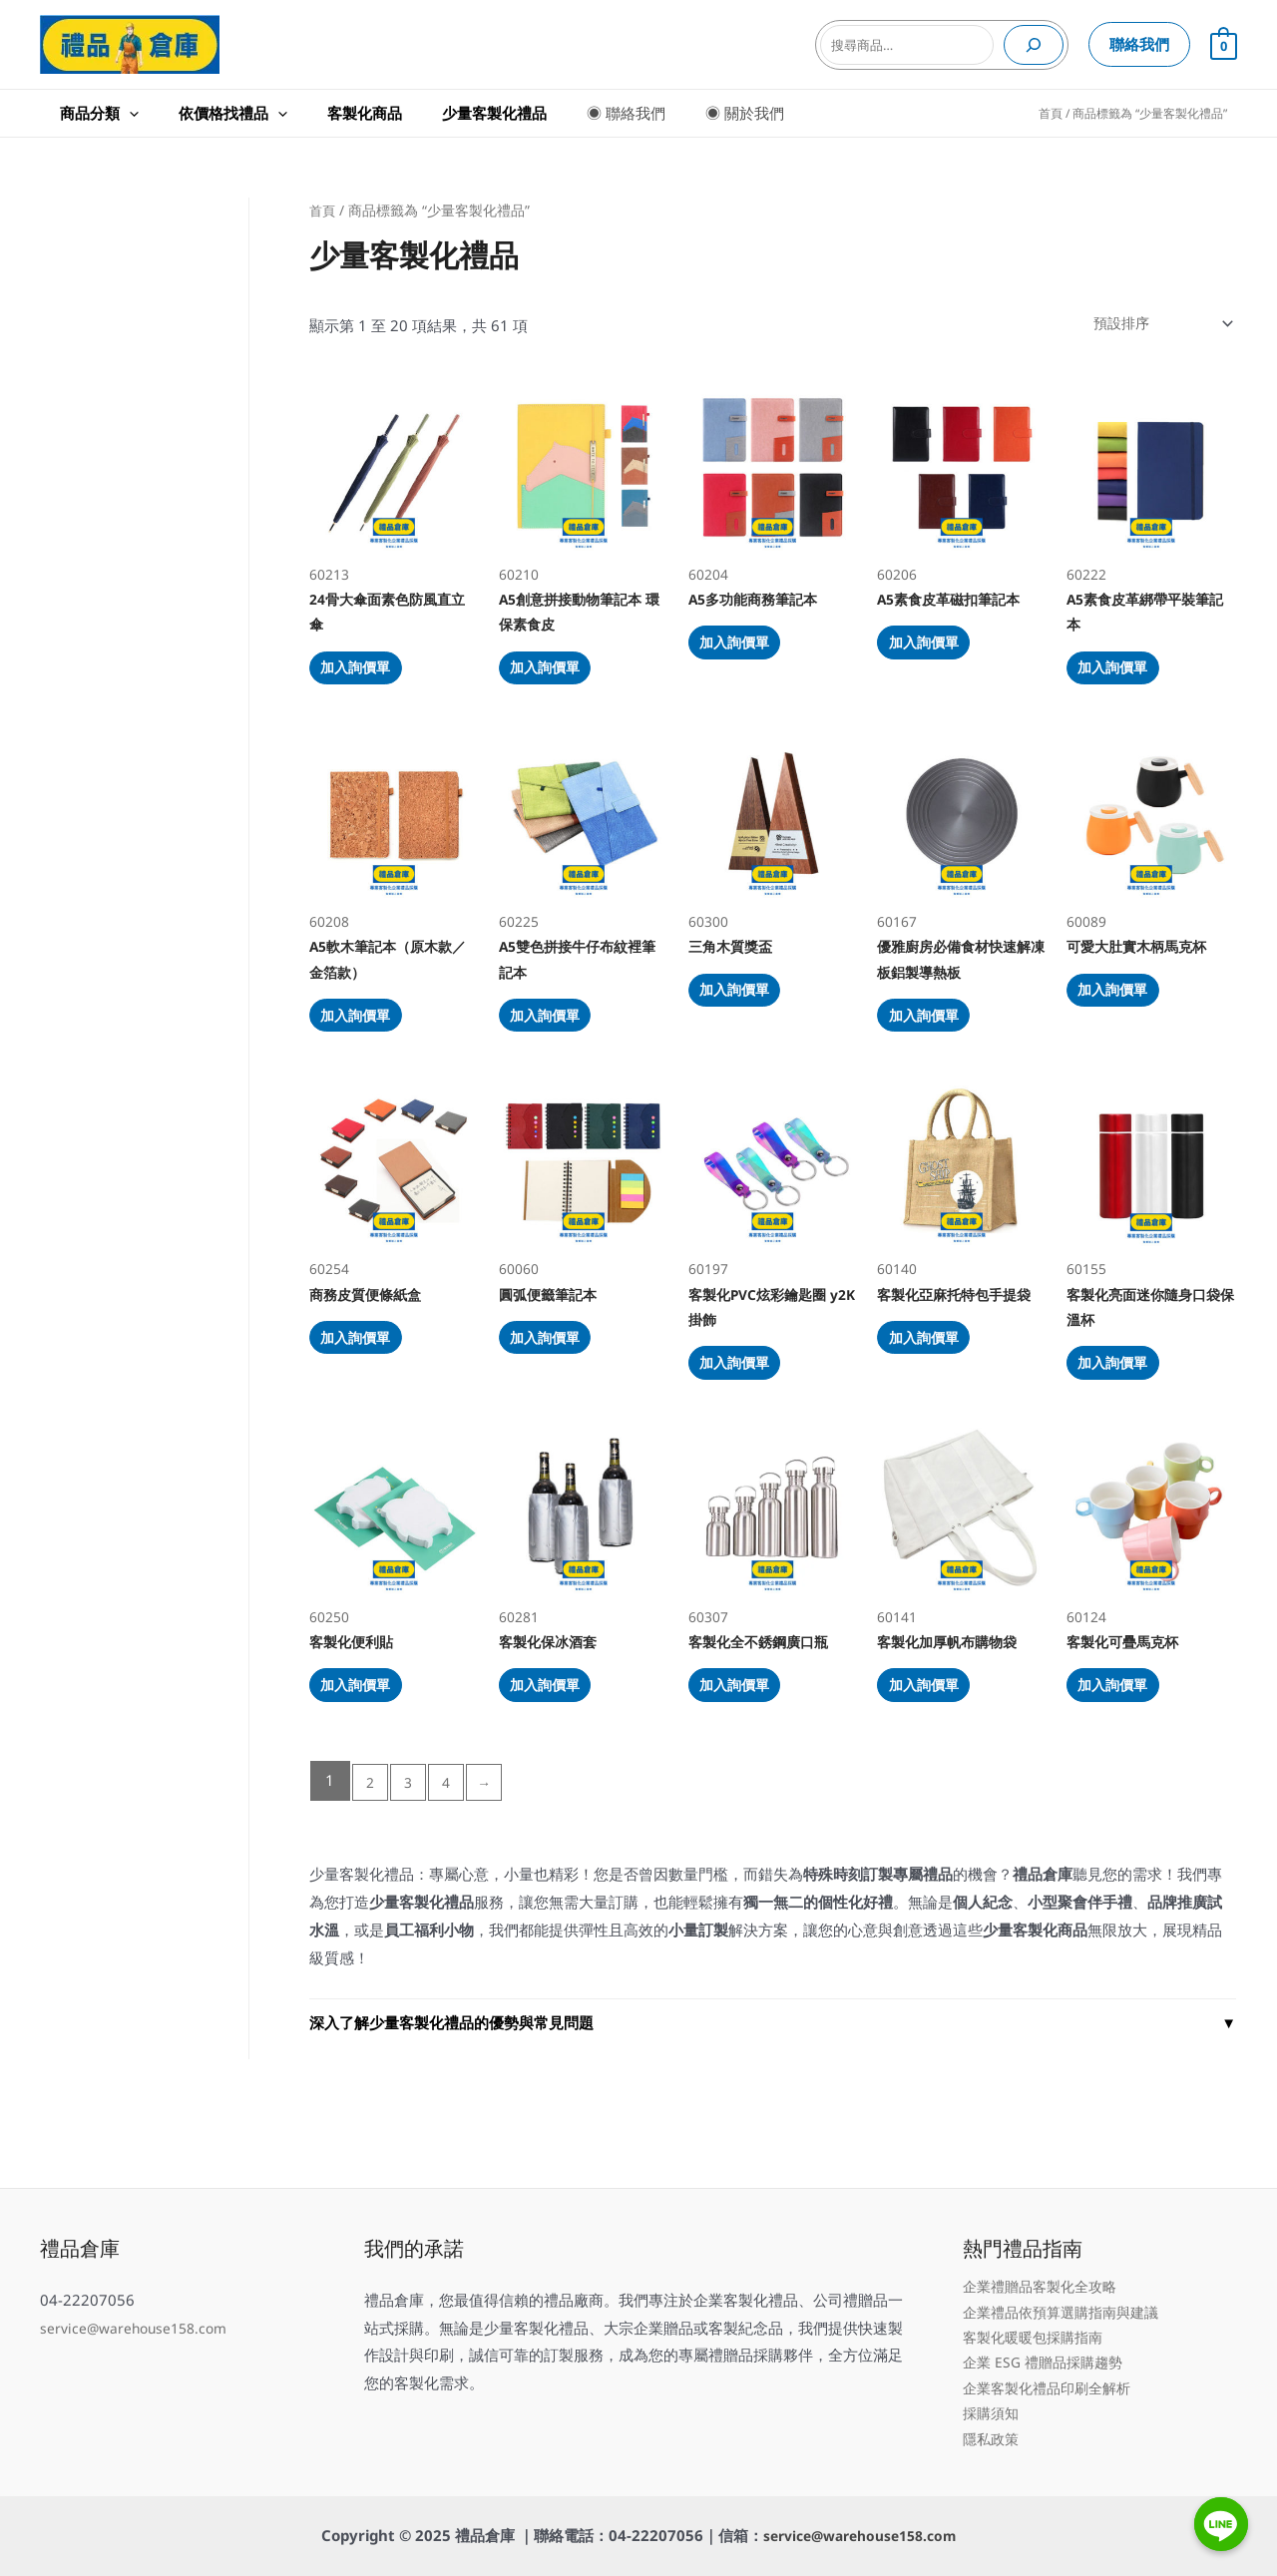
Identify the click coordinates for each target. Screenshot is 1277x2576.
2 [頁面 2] (371, 1855)
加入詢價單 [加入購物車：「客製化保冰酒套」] (557, 1754)
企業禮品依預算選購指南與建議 (1067, 2298)
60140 (962, 1218)
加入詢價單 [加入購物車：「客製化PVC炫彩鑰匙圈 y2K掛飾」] (746, 1416)
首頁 (1051, 113)
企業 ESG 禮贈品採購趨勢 (1047, 2353)
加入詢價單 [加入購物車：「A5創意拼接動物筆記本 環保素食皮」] (557, 683)
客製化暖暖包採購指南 (1037, 2326)
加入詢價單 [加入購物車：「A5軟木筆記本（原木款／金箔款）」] (367, 1050)
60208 (394, 852)
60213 (394, 486)
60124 (1151, 1585)
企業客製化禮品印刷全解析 (1052, 2381)
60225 (583, 852)
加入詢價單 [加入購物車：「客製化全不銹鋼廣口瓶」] (746, 1754)
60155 (1151, 1218)
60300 (773, 852)
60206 (962, 486)
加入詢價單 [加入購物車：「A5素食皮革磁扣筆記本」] (935, 656)
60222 (1151, 486)
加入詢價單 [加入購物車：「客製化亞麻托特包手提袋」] (935, 1388)
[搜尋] (1034, 45)
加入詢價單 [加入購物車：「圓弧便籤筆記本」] (557, 1388)
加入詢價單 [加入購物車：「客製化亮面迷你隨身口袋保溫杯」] (1124, 1416)
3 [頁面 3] (412, 1855)
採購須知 (993, 2409)
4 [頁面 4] (454, 1855)
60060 (583, 1218)
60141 (962, 1585)
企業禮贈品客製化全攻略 (1045, 2270)
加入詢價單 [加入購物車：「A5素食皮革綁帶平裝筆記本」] (1124, 683)
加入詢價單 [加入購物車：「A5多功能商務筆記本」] (746, 656)
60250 (394, 1585)
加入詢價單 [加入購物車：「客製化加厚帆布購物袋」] (935, 1754)
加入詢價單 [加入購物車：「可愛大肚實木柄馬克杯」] (1124, 1022)
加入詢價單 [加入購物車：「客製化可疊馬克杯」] (1124, 1754)
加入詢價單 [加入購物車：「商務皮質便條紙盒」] (367, 1388)
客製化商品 (304, 113)
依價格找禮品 (193, 113)
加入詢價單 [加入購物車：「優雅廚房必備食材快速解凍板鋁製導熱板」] (935, 1050)
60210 (583, 486)
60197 (773, 1218)
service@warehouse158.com (138, 2311)
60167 (962, 852)
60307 (773, 1585)
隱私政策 (993, 2436)
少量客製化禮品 (414, 113)
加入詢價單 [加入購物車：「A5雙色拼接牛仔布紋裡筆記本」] (557, 1050)
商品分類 (79, 113)
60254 (394, 1218)
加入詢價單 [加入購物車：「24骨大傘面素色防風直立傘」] (367, 683)
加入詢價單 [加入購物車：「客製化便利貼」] (367, 1754)
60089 (1151, 852)
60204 (773, 486)
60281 (583, 1585)
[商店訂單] (1153, 325)
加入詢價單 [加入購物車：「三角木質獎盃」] (746, 1022)
